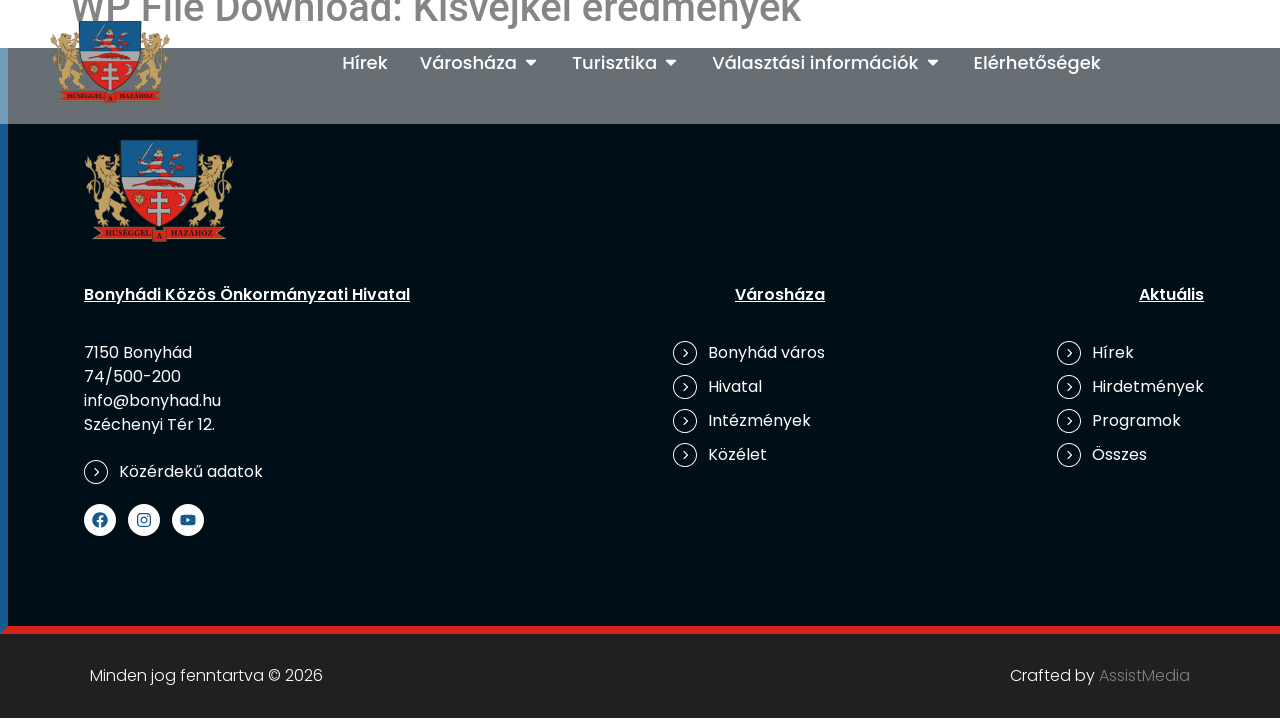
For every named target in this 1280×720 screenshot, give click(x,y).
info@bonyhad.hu (152, 400)
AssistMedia (1144, 675)
